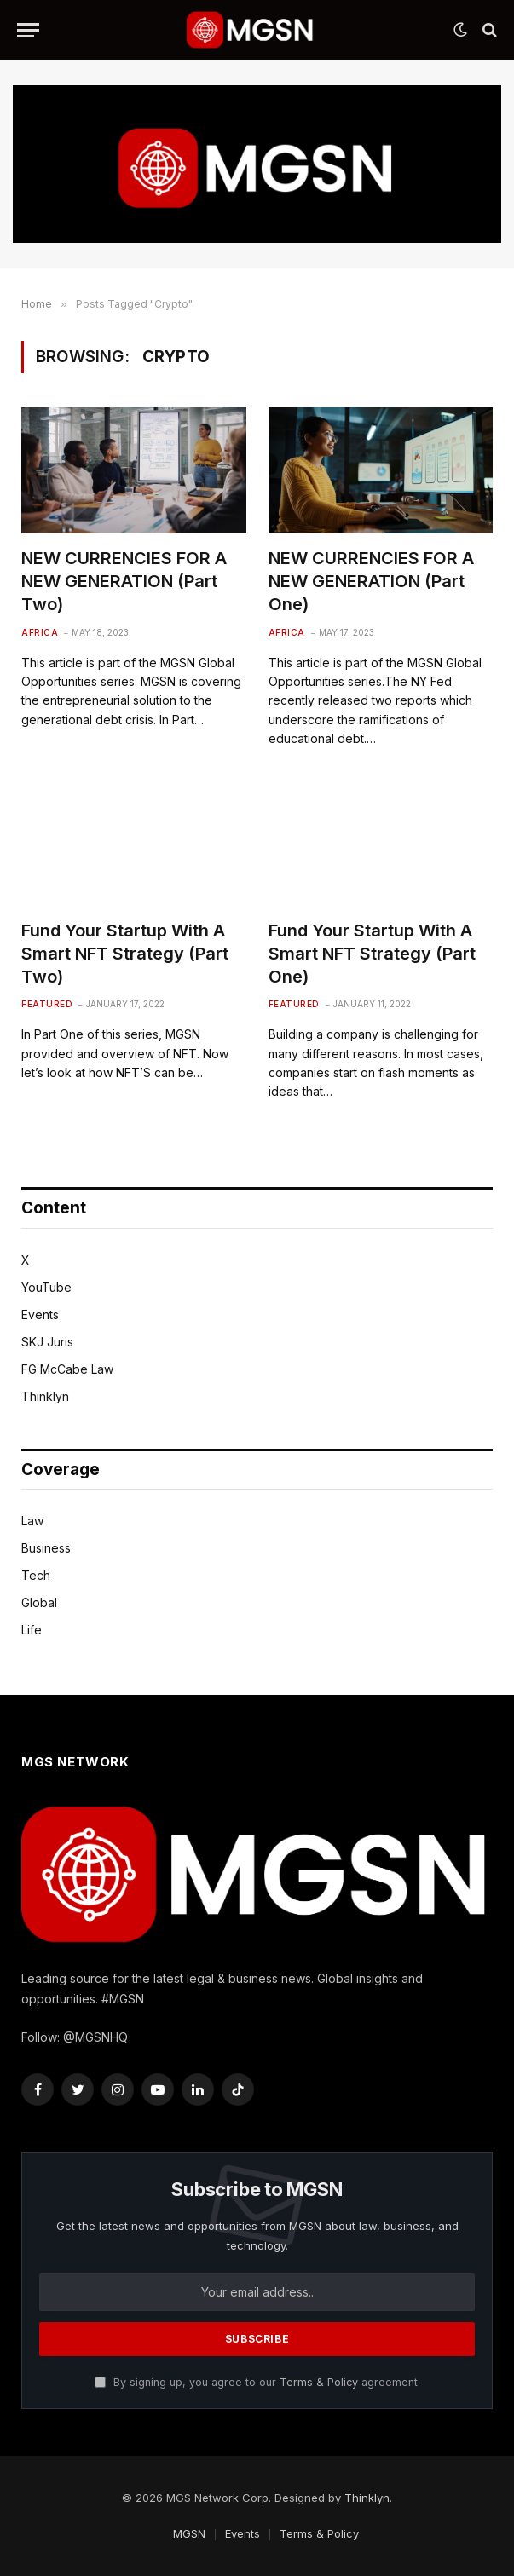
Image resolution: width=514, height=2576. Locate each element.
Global (39, 1602)
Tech (35, 1575)
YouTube (46, 1287)
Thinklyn (45, 1396)
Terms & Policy (319, 2382)
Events (40, 1314)
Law (32, 1520)
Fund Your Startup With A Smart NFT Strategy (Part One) (372, 953)
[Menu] (28, 30)
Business (46, 1548)
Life (31, 1629)
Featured (46, 1004)
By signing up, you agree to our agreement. (257, 2382)
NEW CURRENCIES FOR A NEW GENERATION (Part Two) (124, 581)
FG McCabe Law (67, 1369)
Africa (39, 632)
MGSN (189, 2533)
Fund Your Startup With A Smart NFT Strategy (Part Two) (124, 953)
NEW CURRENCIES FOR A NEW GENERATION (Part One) (371, 581)
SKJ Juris (47, 1341)
